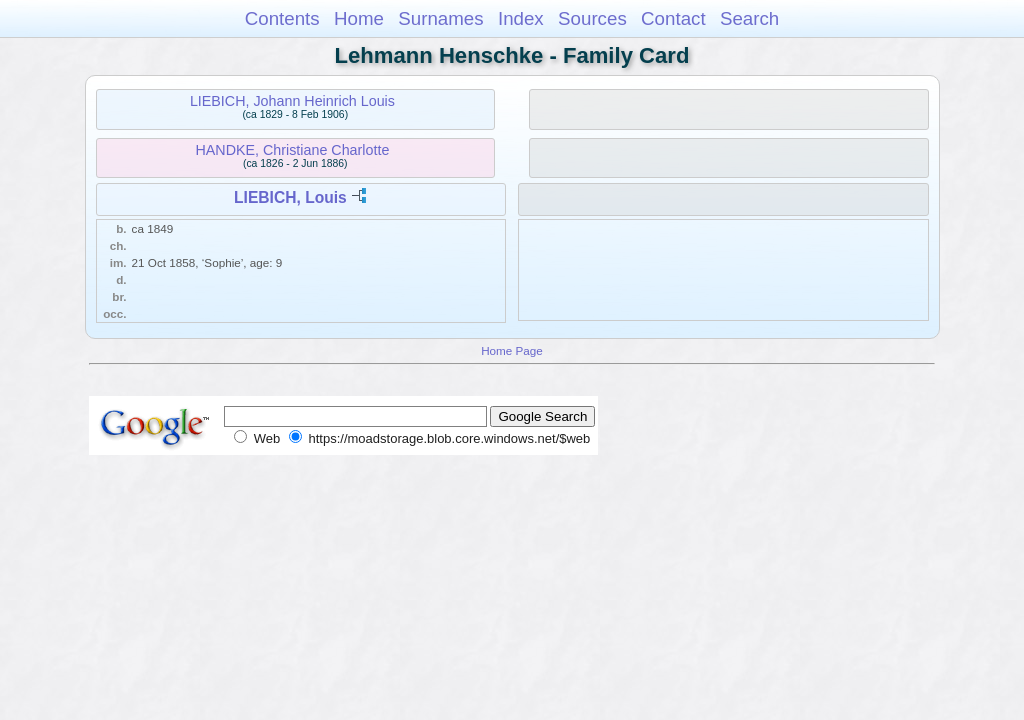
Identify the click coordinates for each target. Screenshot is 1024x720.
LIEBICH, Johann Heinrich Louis (292, 101)
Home (359, 18)
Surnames (440, 18)
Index (521, 18)
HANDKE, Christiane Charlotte (292, 150)
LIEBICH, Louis (290, 197)
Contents (282, 18)
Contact (673, 18)
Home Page (512, 350)
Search (749, 18)
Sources (592, 18)
